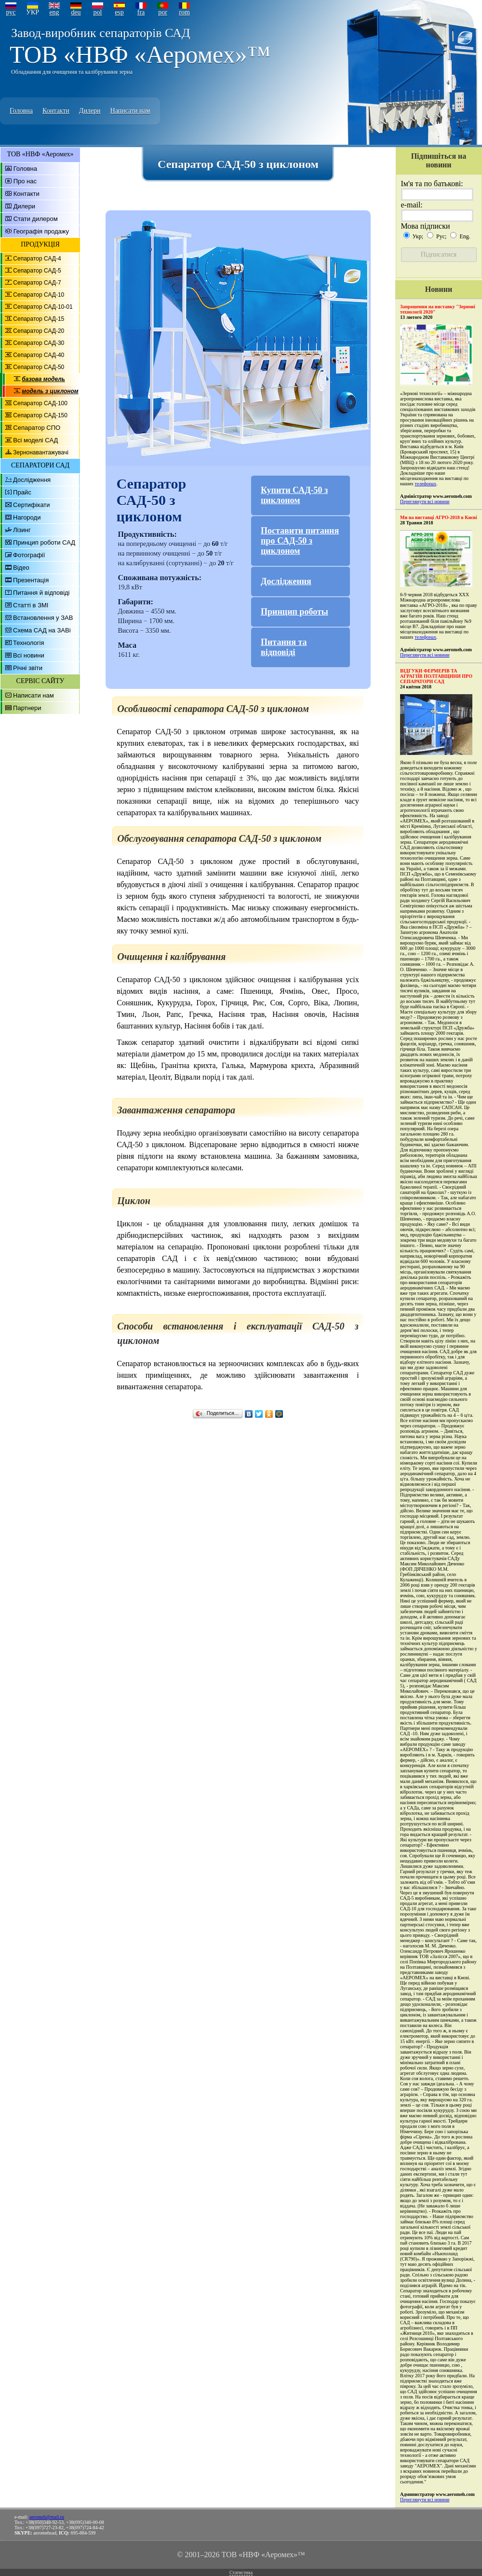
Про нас (25, 181)
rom (184, 12)
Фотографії (29, 555)
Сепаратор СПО (36, 427)
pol (98, 12)
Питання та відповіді (284, 647)
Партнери (27, 708)
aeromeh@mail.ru (46, 2517)
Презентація (31, 580)
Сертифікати (31, 504)
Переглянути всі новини (424, 501)
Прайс (22, 492)
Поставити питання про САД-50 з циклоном (300, 541)
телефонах (425, 483)
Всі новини (28, 655)
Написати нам (130, 110)
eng (54, 12)
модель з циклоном (50, 391)
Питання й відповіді (41, 592)
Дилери (90, 110)
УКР (32, 12)
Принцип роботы (294, 612)
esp (119, 12)
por (162, 12)
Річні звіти (27, 667)
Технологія (28, 642)
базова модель (43, 379)
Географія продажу (41, 231)
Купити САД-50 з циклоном (294, 495)
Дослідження (32, 479)
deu (75, 12)
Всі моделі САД (35, 440)
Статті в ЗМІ (30, 605)
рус (10, 12)
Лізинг (22, 530)
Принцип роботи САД (44, 542)
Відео (21, 567)
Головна (21, 110)
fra (141, 12)
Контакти (55, 110)
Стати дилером (35, 218)
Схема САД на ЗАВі (41, 630)
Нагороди (26, 517)
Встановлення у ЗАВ (43, 617)
